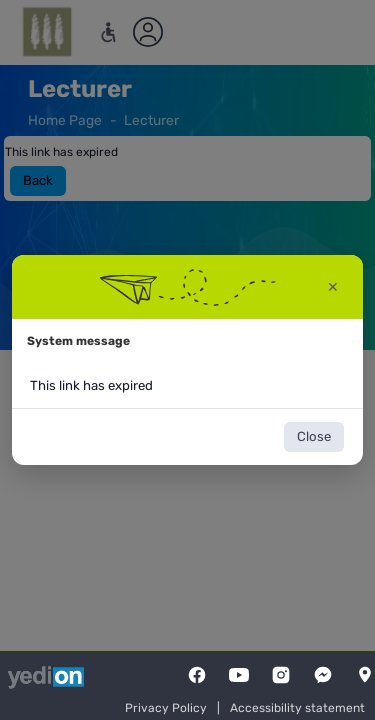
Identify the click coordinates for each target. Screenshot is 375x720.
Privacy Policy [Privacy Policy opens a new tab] (166, 708)
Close (314, 436)
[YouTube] (239, 675)
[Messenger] (323, 675)
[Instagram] (281, 675)
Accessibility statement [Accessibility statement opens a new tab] (297, 708)
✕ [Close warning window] (333, 287)
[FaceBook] (197, 675)
